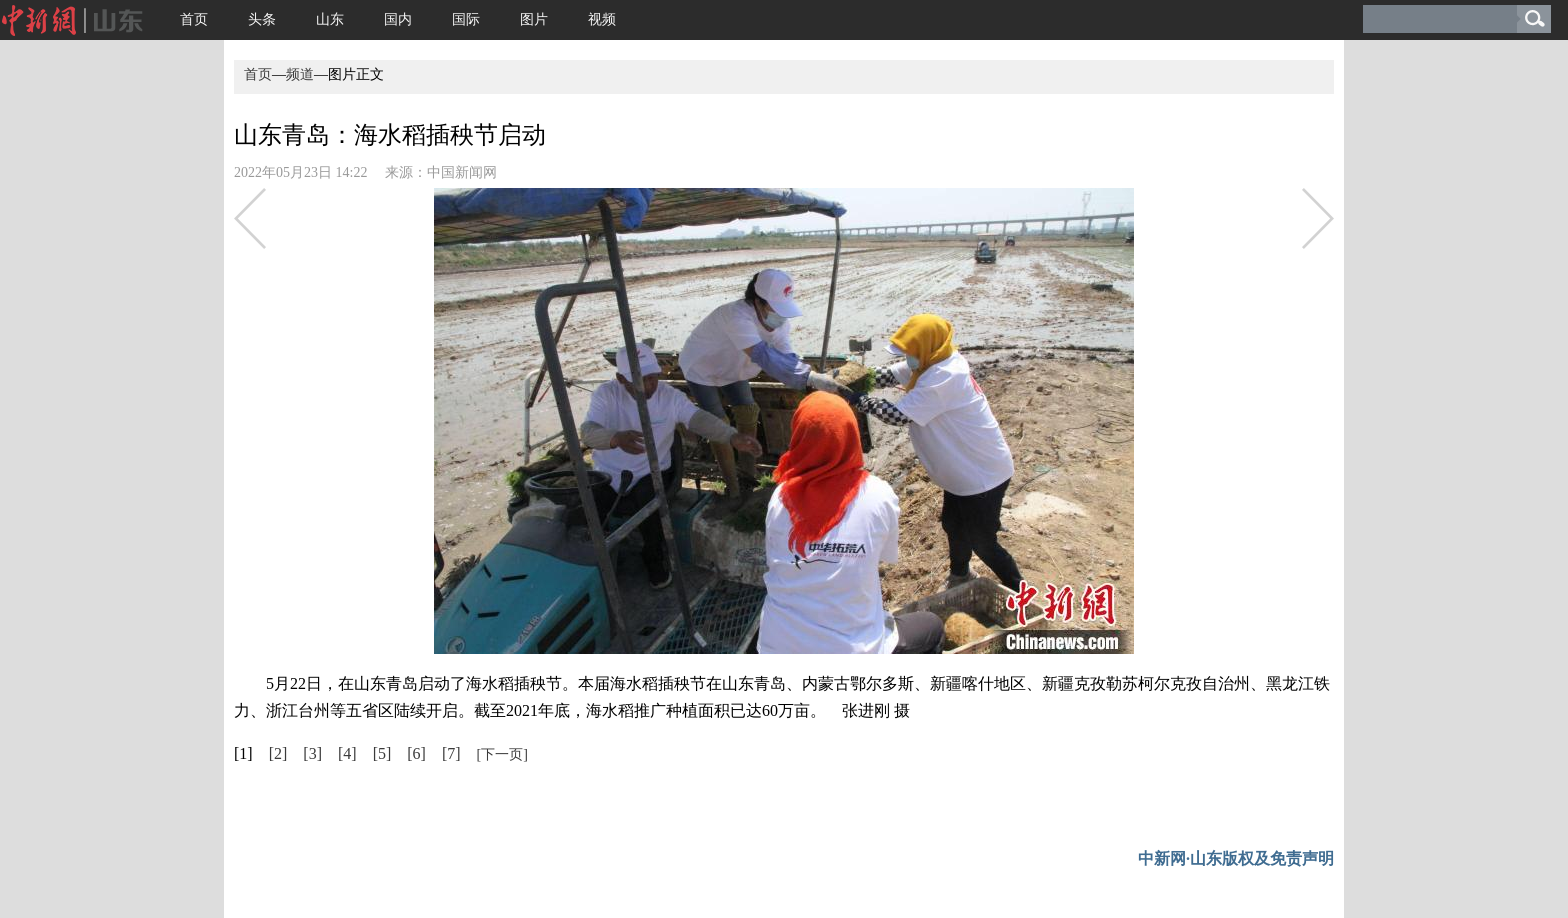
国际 (466, 19)
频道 (300, 74)
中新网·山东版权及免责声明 (1236, 858)
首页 (194, 19)
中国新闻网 (462, 172)
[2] (278, 753)
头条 (262, 19)
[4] (347, 753)
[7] (451, 753)
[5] (382, 753)
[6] (416, 753)
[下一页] (502, 754)
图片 (534, 19)
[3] (312, 753)
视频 (602, 19)
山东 (330, 19)
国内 (398, 19)
